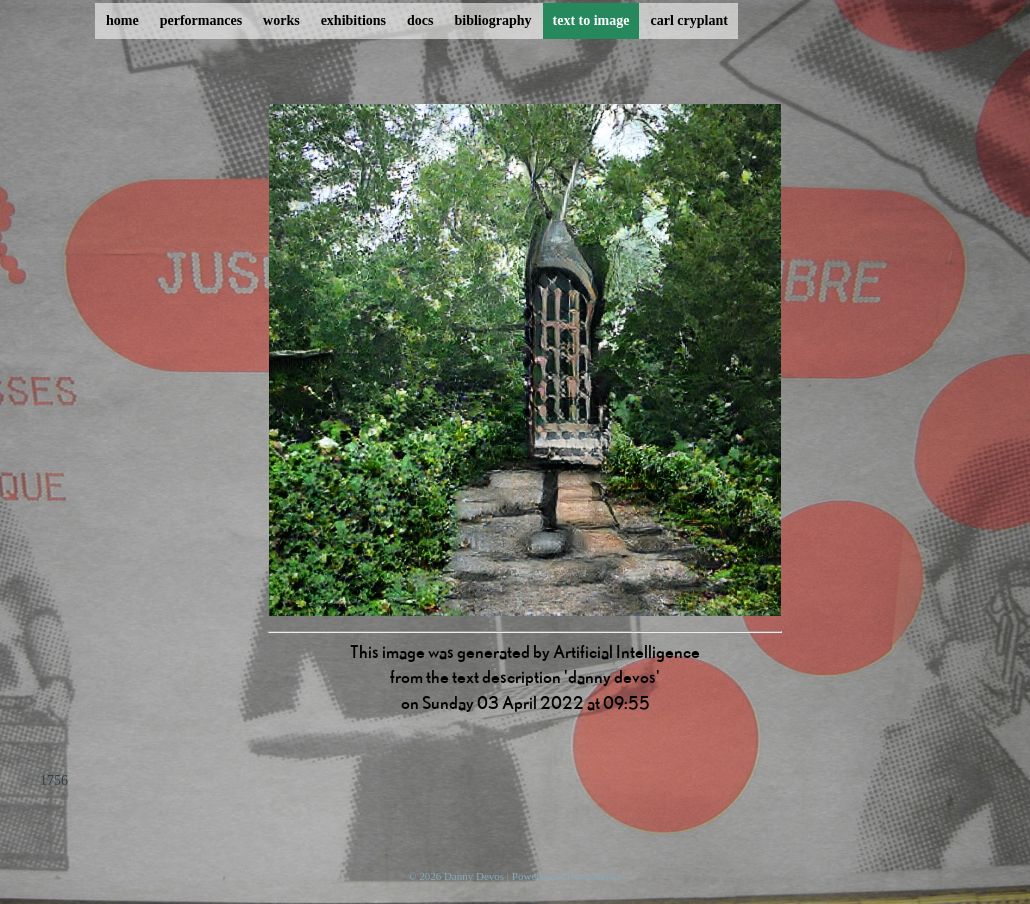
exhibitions (353, 20)
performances (201, 20)
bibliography (492, 20)
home (122, 20)
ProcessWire (594, 876)
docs (420, 20)
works (281, 20)
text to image (591, 20)
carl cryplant (688, 20)
